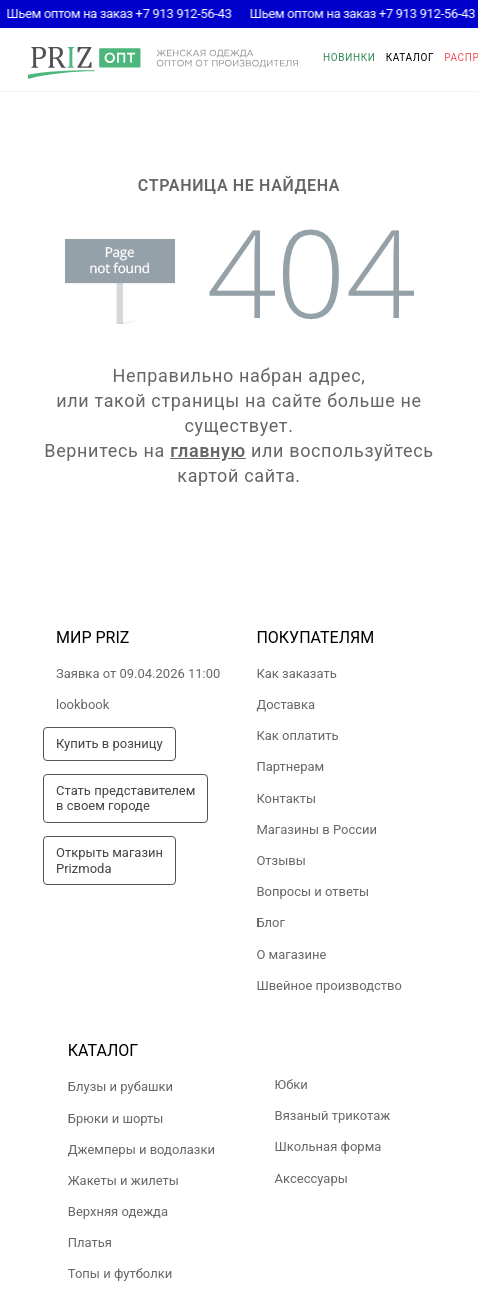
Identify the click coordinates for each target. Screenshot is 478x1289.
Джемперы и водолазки (141, 1149)
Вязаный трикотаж (333, 1115)
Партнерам (290, 766)
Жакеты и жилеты (123, 1180)
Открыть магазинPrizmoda (109, 860)
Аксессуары (311, 1178)
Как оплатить (297, 735)
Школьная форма (328, 1146)
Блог (270, 922)
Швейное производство (329, 985)
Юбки (291, 1084)
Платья (90, 1242)
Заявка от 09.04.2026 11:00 (138, 673)
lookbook (82, 704)
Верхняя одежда (118, 1211)
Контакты (286, 798)
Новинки (349, 57)
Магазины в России (316, 829)
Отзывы (280, 860)
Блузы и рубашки (120, 1086)
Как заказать (296, 673)
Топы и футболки (120, 1273)
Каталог (410, 57)
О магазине (291, 954)
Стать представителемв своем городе (125, 798)
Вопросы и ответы (312, 891)
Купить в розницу (109, 743)
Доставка (285, 704)
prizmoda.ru (163, 63)
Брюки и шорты (116, 1118)
